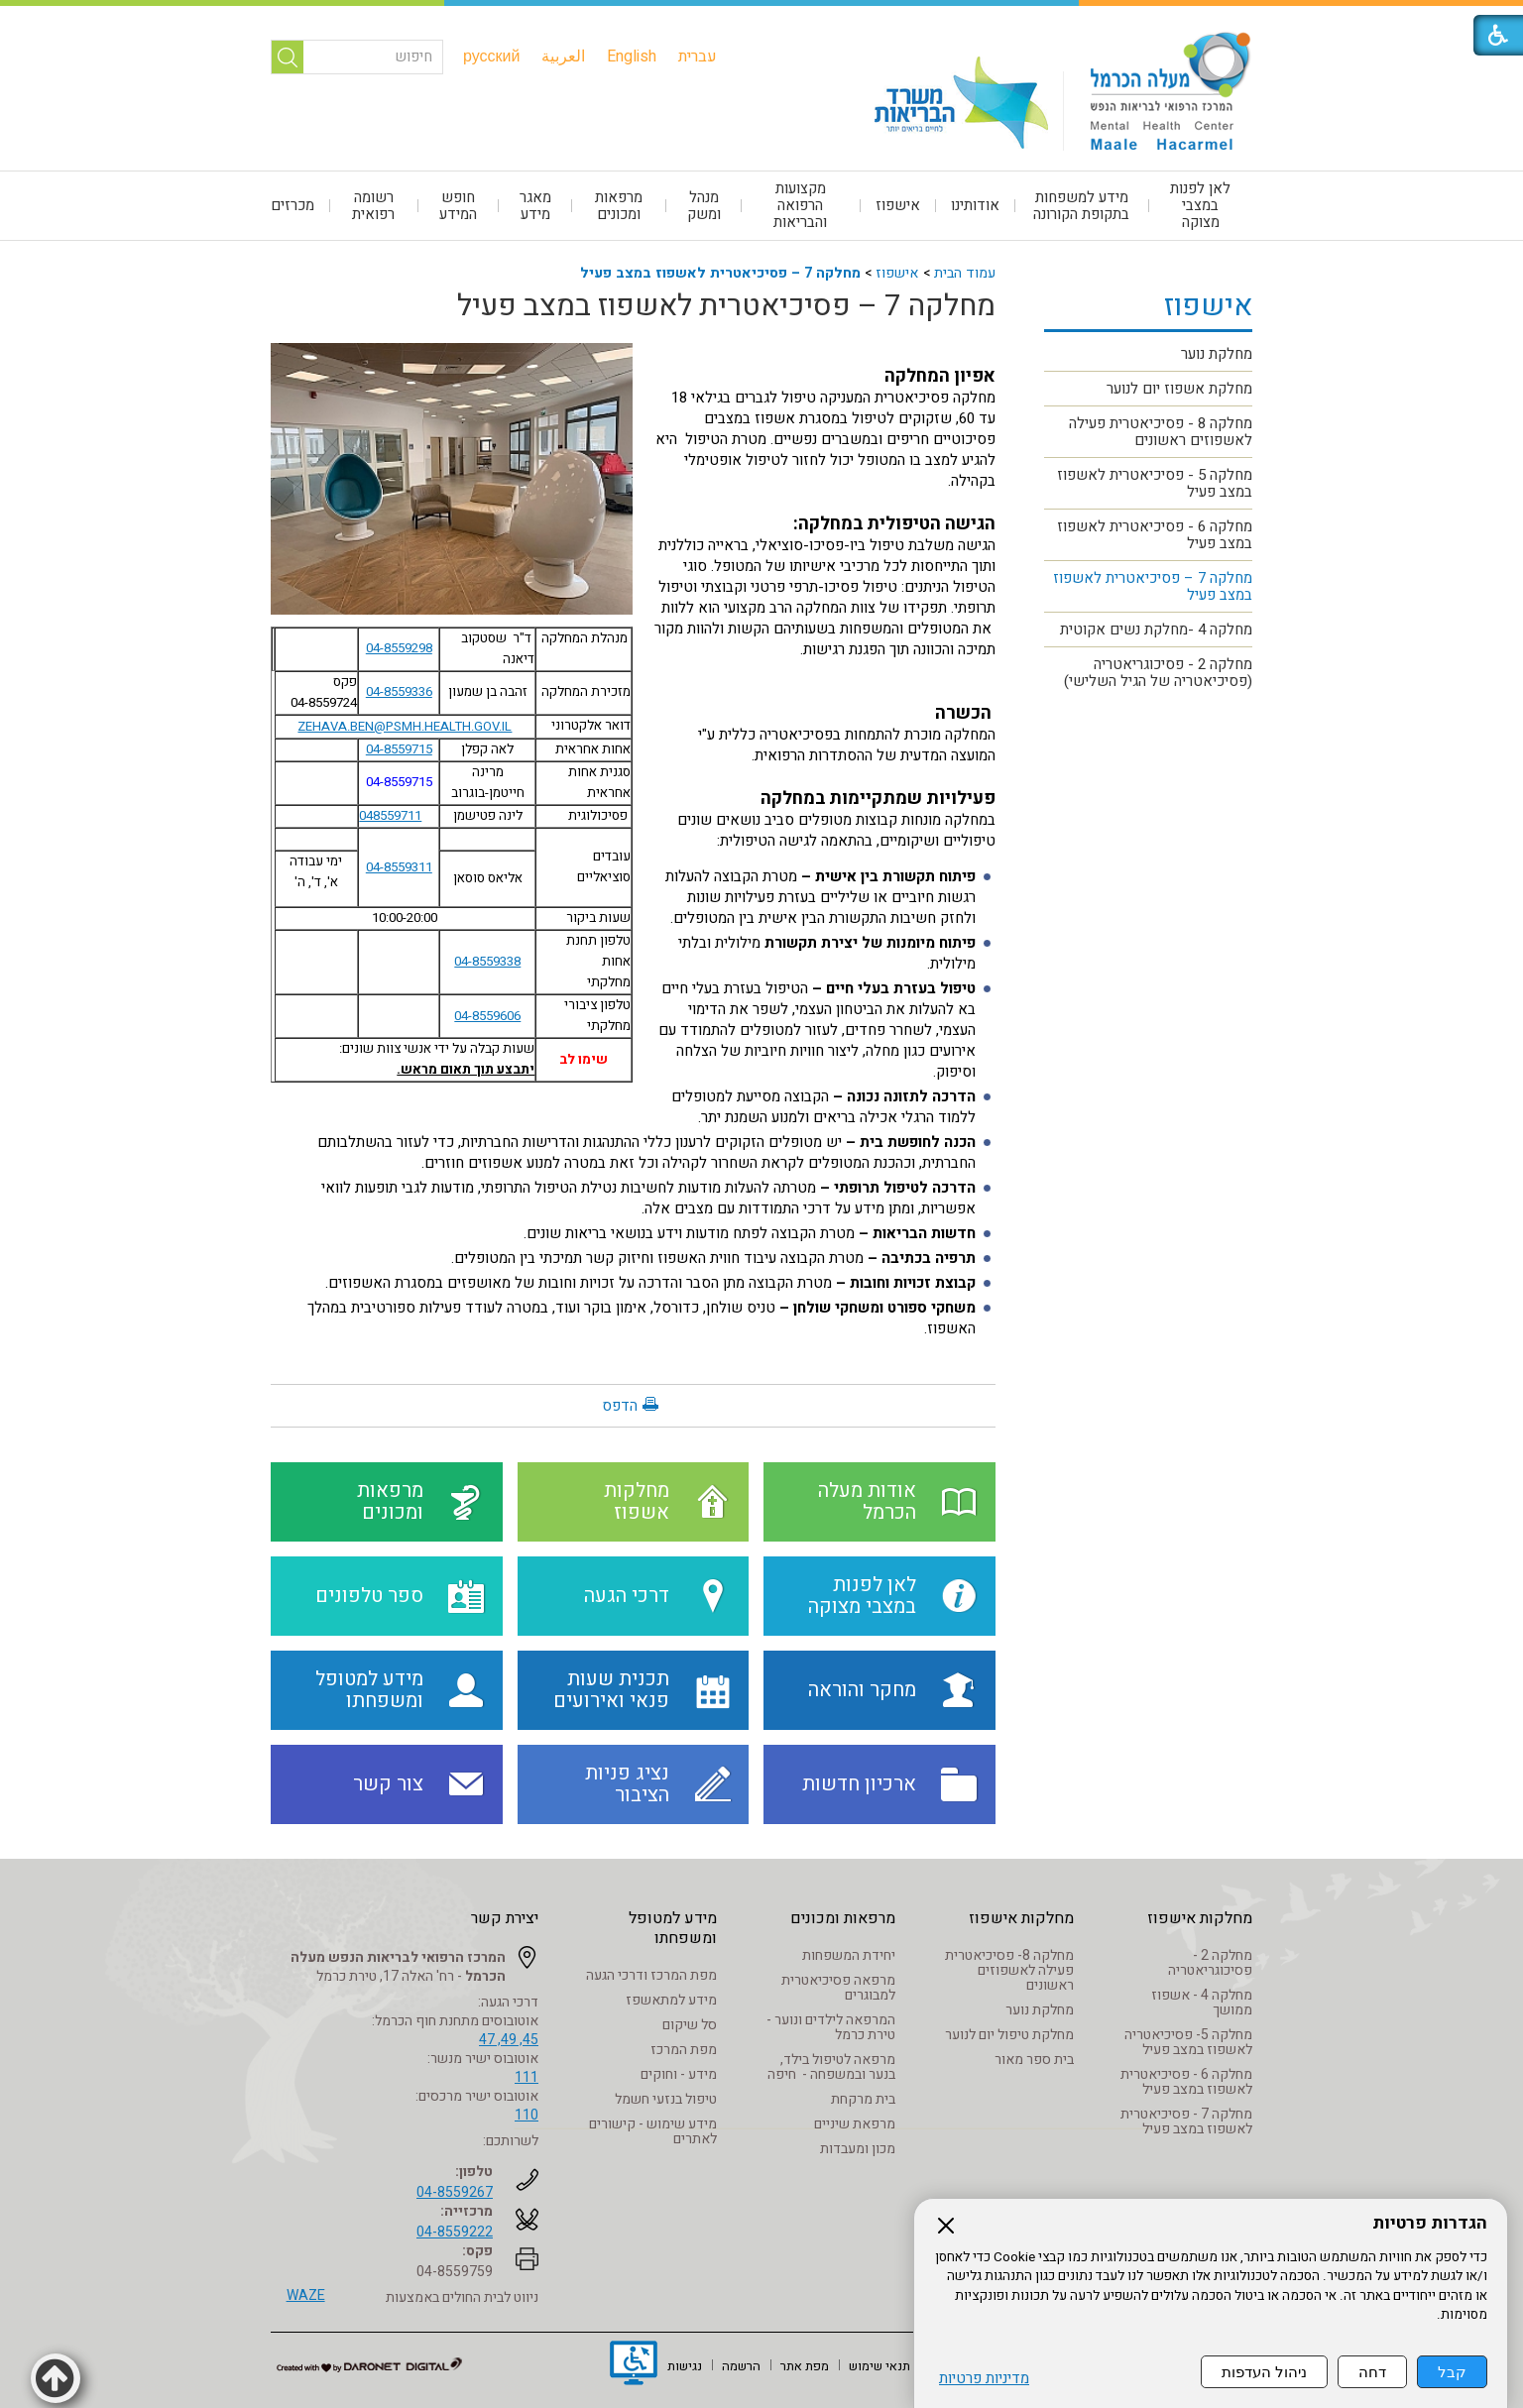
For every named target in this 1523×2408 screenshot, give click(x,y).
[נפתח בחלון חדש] (633, 2365)
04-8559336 (399, 692)
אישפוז (898, 205)
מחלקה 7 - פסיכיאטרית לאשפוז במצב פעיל (1186, 2121)
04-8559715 (399, 749)
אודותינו (975, 205)
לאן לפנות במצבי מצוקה (1200, 205)
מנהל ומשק (704, 205)
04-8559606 (487, 1016)
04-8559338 (487, 962)
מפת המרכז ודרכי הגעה (651, 1975)
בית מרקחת (863, 2099)
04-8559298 (399, 648)
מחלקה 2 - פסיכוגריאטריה (1210, 1963)
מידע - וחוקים (679, 2074)
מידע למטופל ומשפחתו (673, 1928)
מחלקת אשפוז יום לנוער (1179, 389)
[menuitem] (697, 56)
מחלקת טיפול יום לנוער (1009, 2034)
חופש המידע (458, 205)
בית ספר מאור (1034, 2059)
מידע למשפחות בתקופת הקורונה (1081, 205)
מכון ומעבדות (857, 2148)
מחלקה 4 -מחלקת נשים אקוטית (1156, 629)
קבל (1452, 2371)
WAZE (306, 2295)
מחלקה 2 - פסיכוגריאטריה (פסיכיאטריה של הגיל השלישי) (1158, 672)
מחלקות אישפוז (1199, 1918)
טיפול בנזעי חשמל (666, 2099)
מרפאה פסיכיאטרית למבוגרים (838, 1988)
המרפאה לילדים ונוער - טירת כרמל (830, 2027)
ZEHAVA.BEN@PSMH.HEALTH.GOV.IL (404, 726)
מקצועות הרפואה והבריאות (800, 205)
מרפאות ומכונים (619, 205)
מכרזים (292, 205)
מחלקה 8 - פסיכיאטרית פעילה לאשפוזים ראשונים (1160, 431)
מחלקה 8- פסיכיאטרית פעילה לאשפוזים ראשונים (1009, 1970)
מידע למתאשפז (671, 2000)
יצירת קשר (504, 1918)
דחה (1372, 2371)
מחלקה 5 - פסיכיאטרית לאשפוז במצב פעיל (1154, 483)
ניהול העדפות (1264, 2371)
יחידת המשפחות (848, 1955)
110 (526, 2115)
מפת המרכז (683, 2049)
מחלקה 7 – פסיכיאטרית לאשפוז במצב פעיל (720, 273)
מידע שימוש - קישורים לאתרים (653, 2131)
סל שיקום (689, 2024)
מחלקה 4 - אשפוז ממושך (1201, 2002)
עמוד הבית (965, 273)
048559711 (390, 816)
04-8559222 (454, 2232)
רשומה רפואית (373, 205)
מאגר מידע (535, 205)
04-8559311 (399, 867)
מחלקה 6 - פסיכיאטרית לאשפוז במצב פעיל (1154, 535)
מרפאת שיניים (854, 2124)
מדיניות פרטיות (984, 2378)
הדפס (620, 1406)
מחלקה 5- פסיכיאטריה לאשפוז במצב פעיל (1188, 2042)
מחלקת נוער (1216, 354)
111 (526, 2077)
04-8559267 (454, 2192)
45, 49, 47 (508, 2039)
